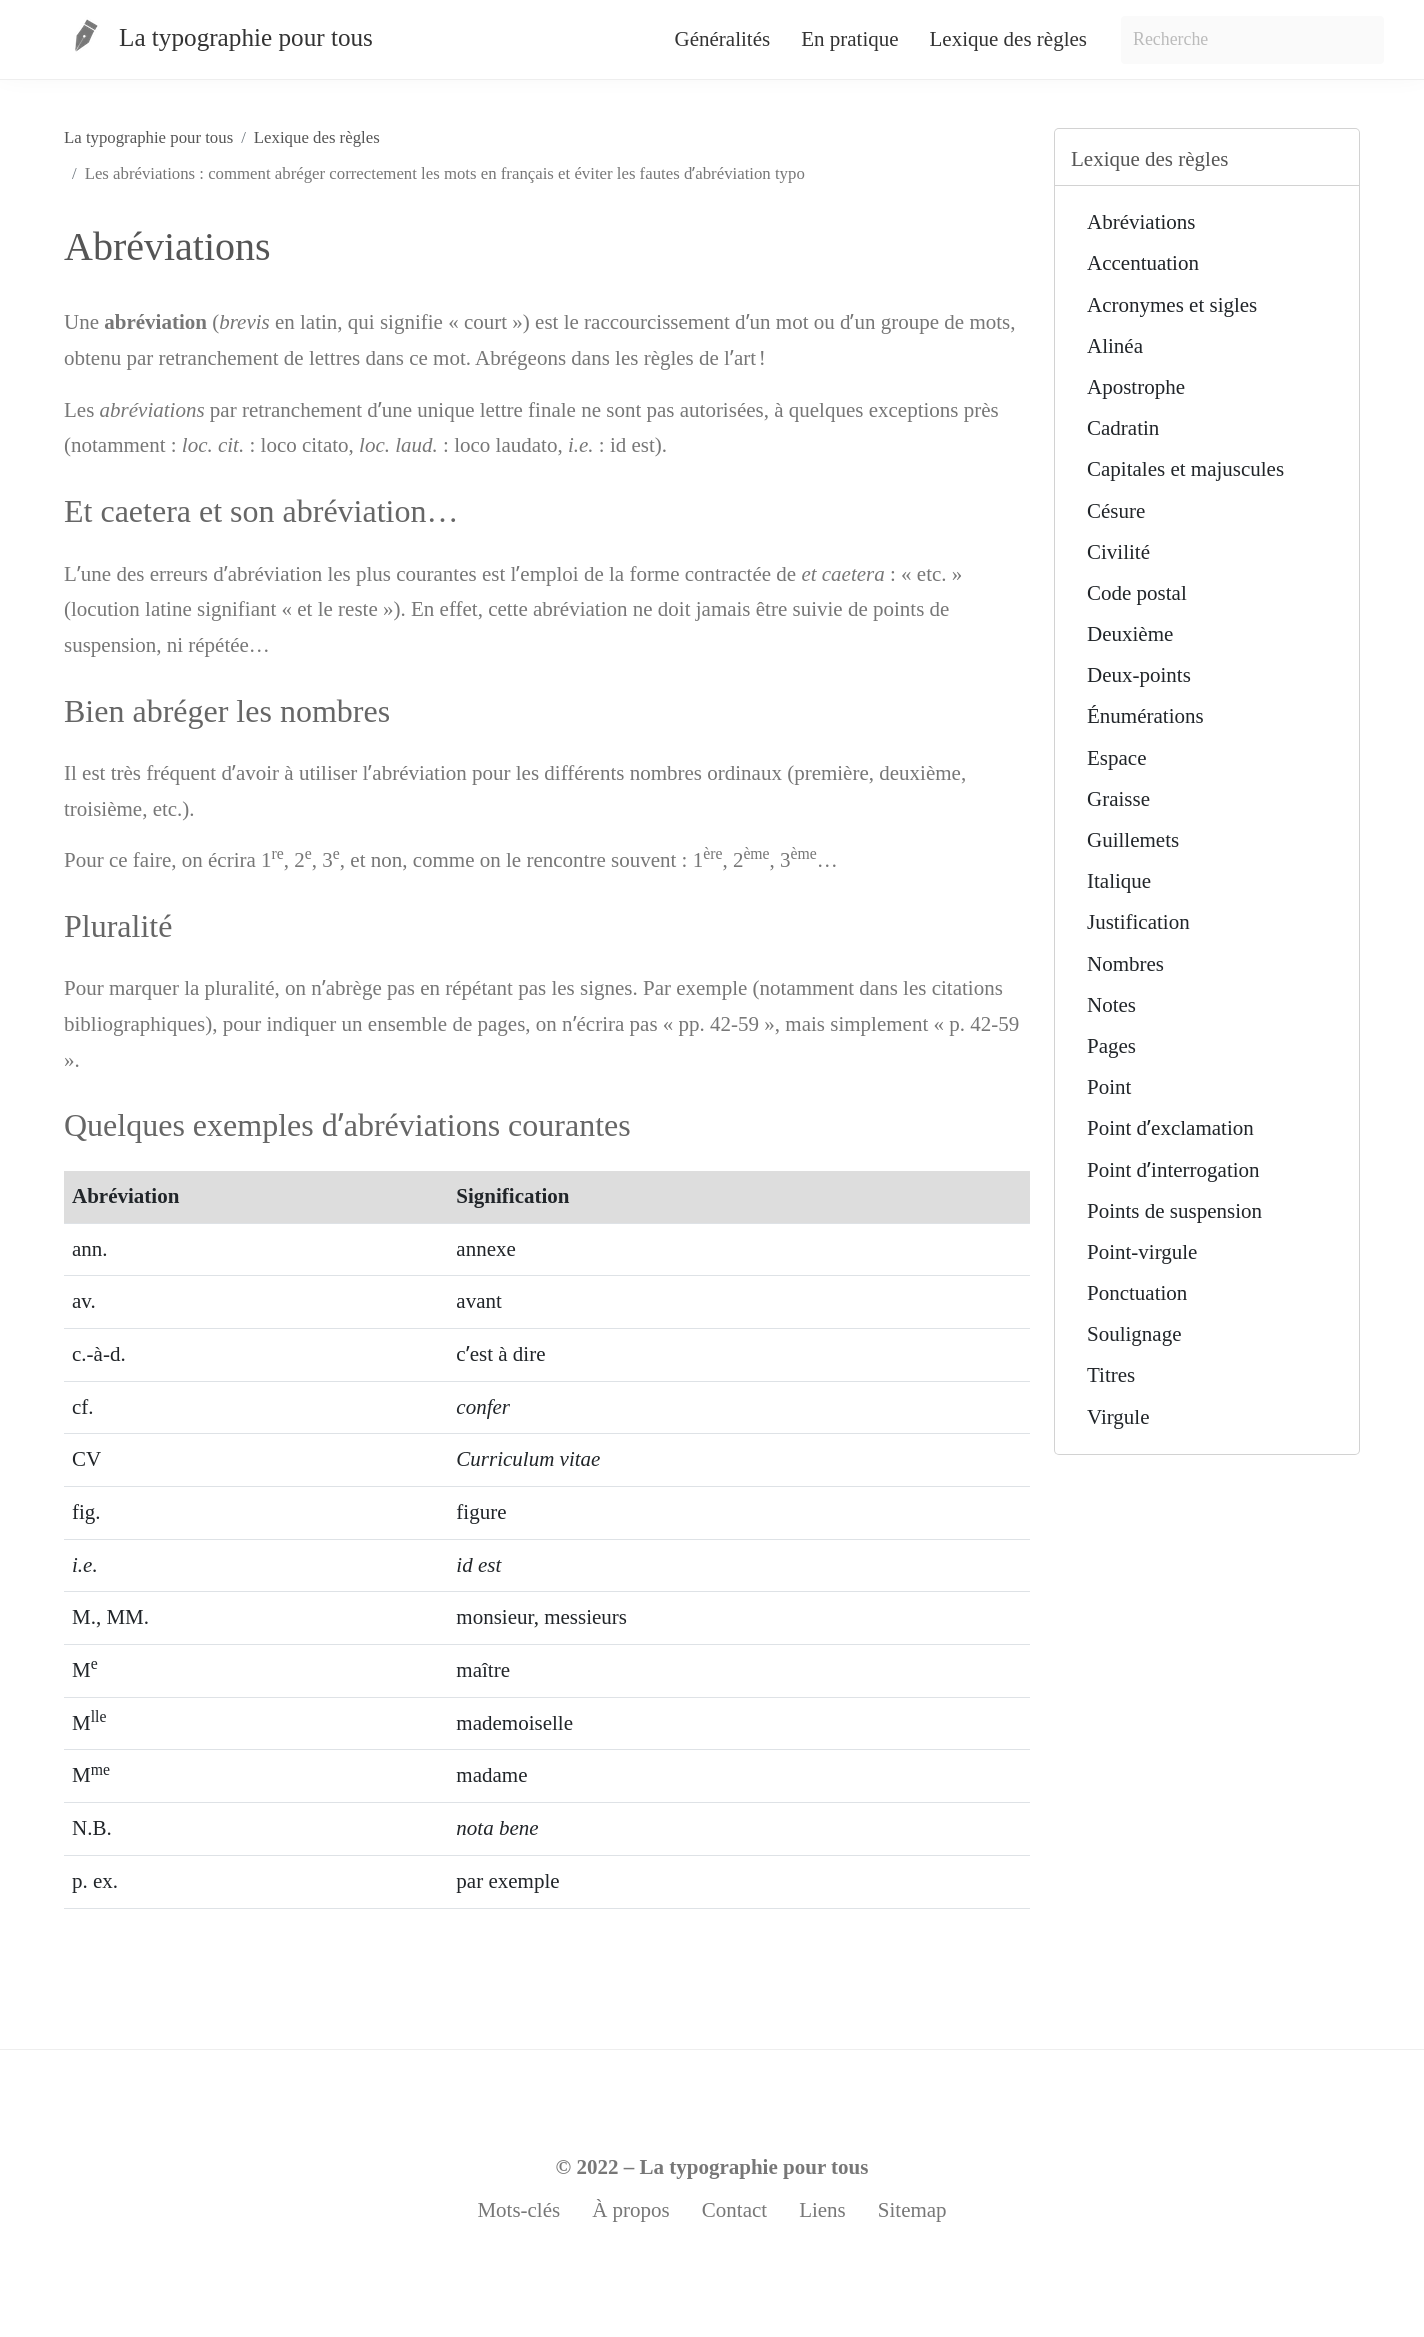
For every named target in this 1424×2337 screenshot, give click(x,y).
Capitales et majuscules (1185, 469)
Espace (1116, 758)
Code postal (1137, 593)
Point (1109, 1087)
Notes (1111, 1005)
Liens (822, 2210)
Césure (1116, 511)
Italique (1119, 881)
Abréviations (1141, 222)
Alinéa (1115, 346)
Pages (1111, 1046)
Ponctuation (1137, 1293)
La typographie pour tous (754, 2167)
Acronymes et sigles (1172, 305)
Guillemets (1133, 840)
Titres (1111, 1375)
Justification (1138, 922)
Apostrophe (1136, 387)
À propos (631, 2210)
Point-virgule (1142, 1252)
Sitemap (912, 2210)
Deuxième (1130, 634)
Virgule (1118, 1417)
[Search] (1252, 40)
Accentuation (1143, 263)
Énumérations (1145, 716)
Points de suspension (1174, 1211)
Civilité (1118, 552)
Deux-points (1139, 675)
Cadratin (1123, 428)
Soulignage (1134, 1334)
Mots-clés (518, 2210)
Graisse (1118, 799)
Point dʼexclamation (1170, 1128)
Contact (734, 2210)
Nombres (1125, 964)
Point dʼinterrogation (1173, 1170)
